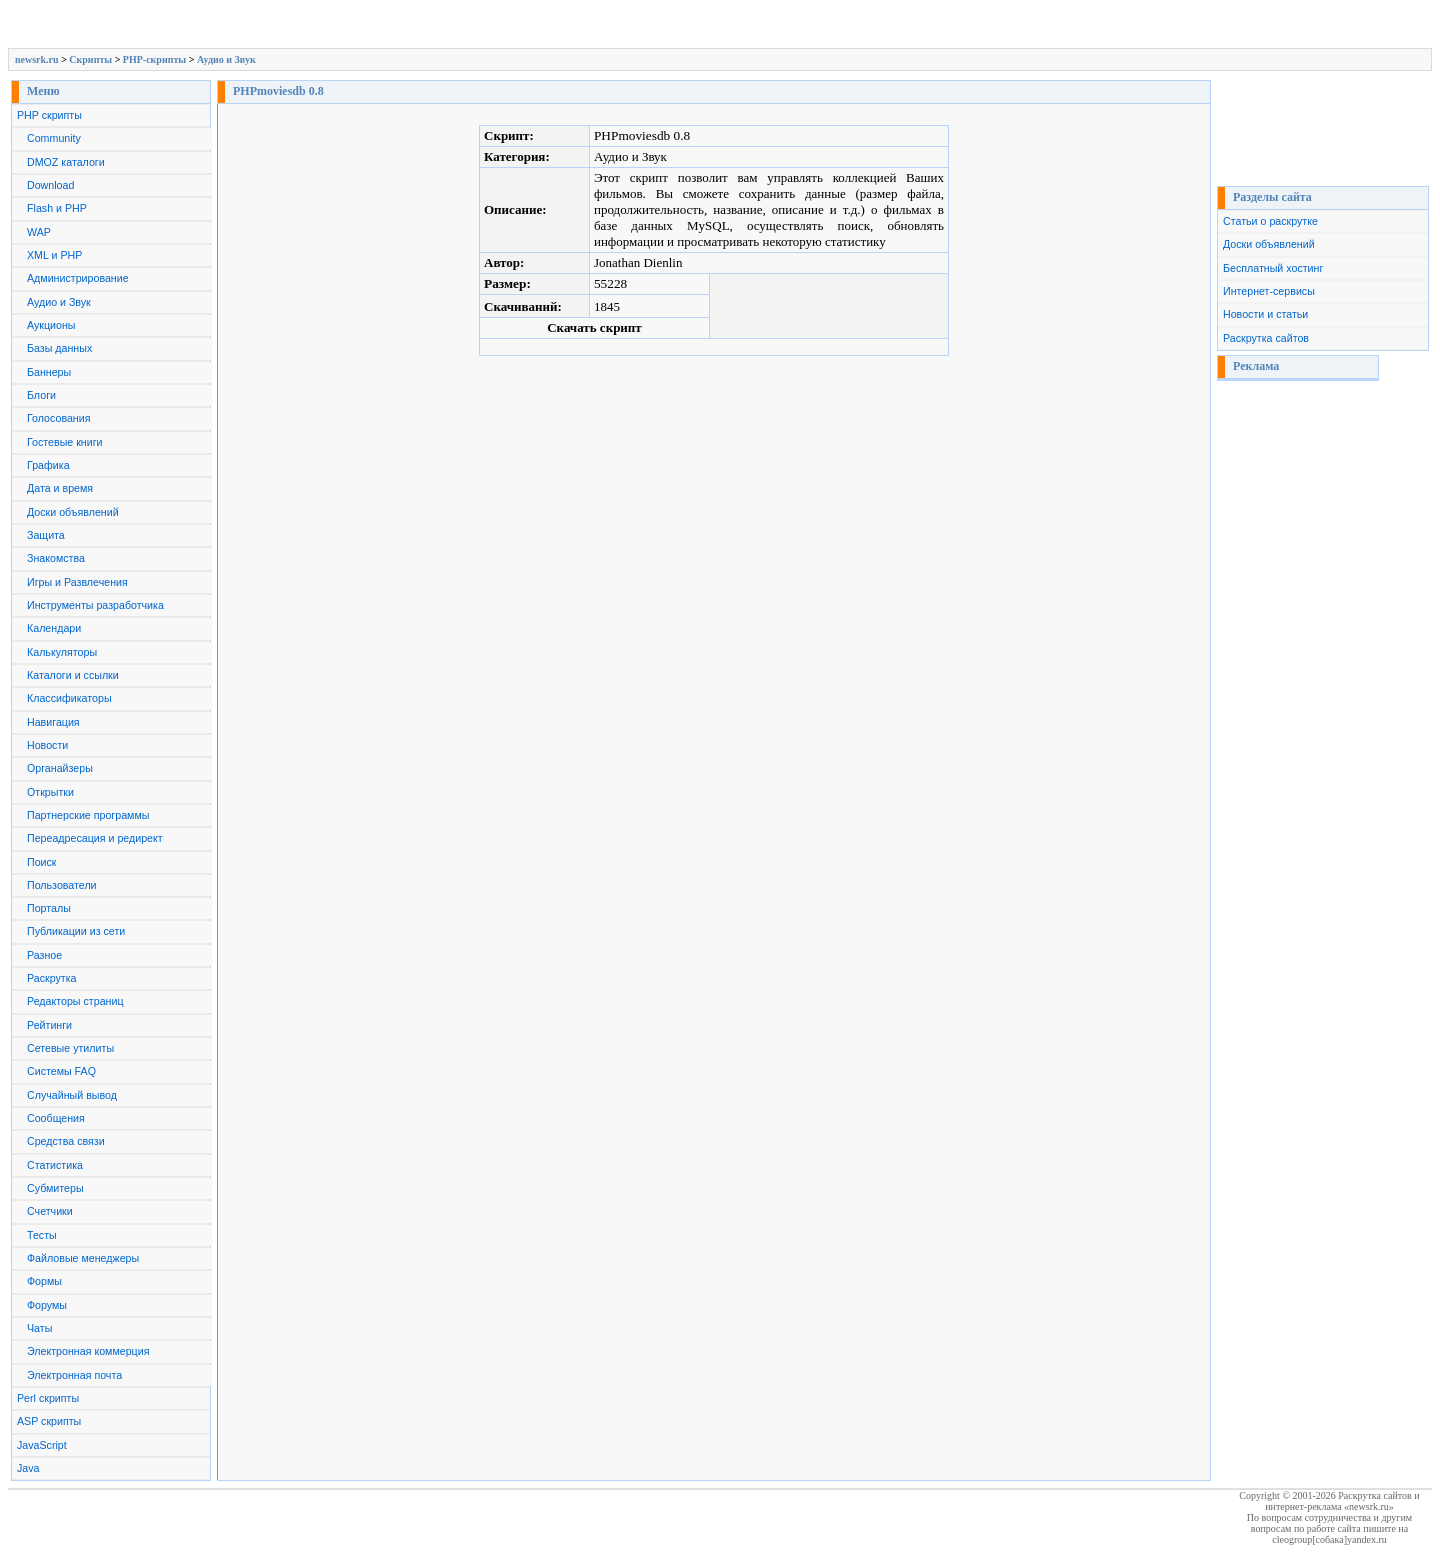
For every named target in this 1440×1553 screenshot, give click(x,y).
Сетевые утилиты (70, 1048)
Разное (44, 955)
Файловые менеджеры (83, 1258)
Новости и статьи (1265, 314)
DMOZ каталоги (66, 162)
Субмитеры (55, 1188)
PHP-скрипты (154, 59)
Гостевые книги (65, 442)
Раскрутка (52, 978)
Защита (46, 535)
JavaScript (42, 1445)
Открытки (50, 792)
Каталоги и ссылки (73, 675)
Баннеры (49, 372)
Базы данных (59, 348)
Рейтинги (49, 1025)
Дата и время (60, 488)
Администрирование (78, 278)
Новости (47, 745)
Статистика (55, 1165)
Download (50, 185)
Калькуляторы (62, 652)
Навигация (53, 722)
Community (54, 138)
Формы (44, 1281)
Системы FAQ (61, 1071)
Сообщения (56, 1118)
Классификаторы (69, 698)
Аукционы (51, 325)
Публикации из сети (76, 931)
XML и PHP (54, 255)
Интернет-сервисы (1269, 291)
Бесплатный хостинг (1273, 268)
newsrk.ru (37, 59)
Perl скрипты (48, 1398)
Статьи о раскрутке (1270, 221)
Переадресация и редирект (95, 838)
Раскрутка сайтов (1266, 338)
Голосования (58, 418)
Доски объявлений (73, 512)
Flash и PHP (57, 208)
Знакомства (56, 558)
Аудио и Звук (226, 59)
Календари (54, 628)
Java (28, 1468)
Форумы (47, 1305)
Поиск (42, 862)
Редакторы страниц (75, 1001)
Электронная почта (74, 1375)
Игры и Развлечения (77, 582)
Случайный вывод (72, 1095)
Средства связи (66, 1141)
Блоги (41, 395)
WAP (39, 232)
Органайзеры (60, 768)
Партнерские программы (88, 815)
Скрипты (90, 59)
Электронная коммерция (88, 1351)
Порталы (49, 908)
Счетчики (50, 1211)
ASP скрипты (49, 1421)
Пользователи (62, 885)
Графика (48, 465)
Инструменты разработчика (95, 605)
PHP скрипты (49, 115)
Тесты (42, 1235)
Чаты (39, 1328)
